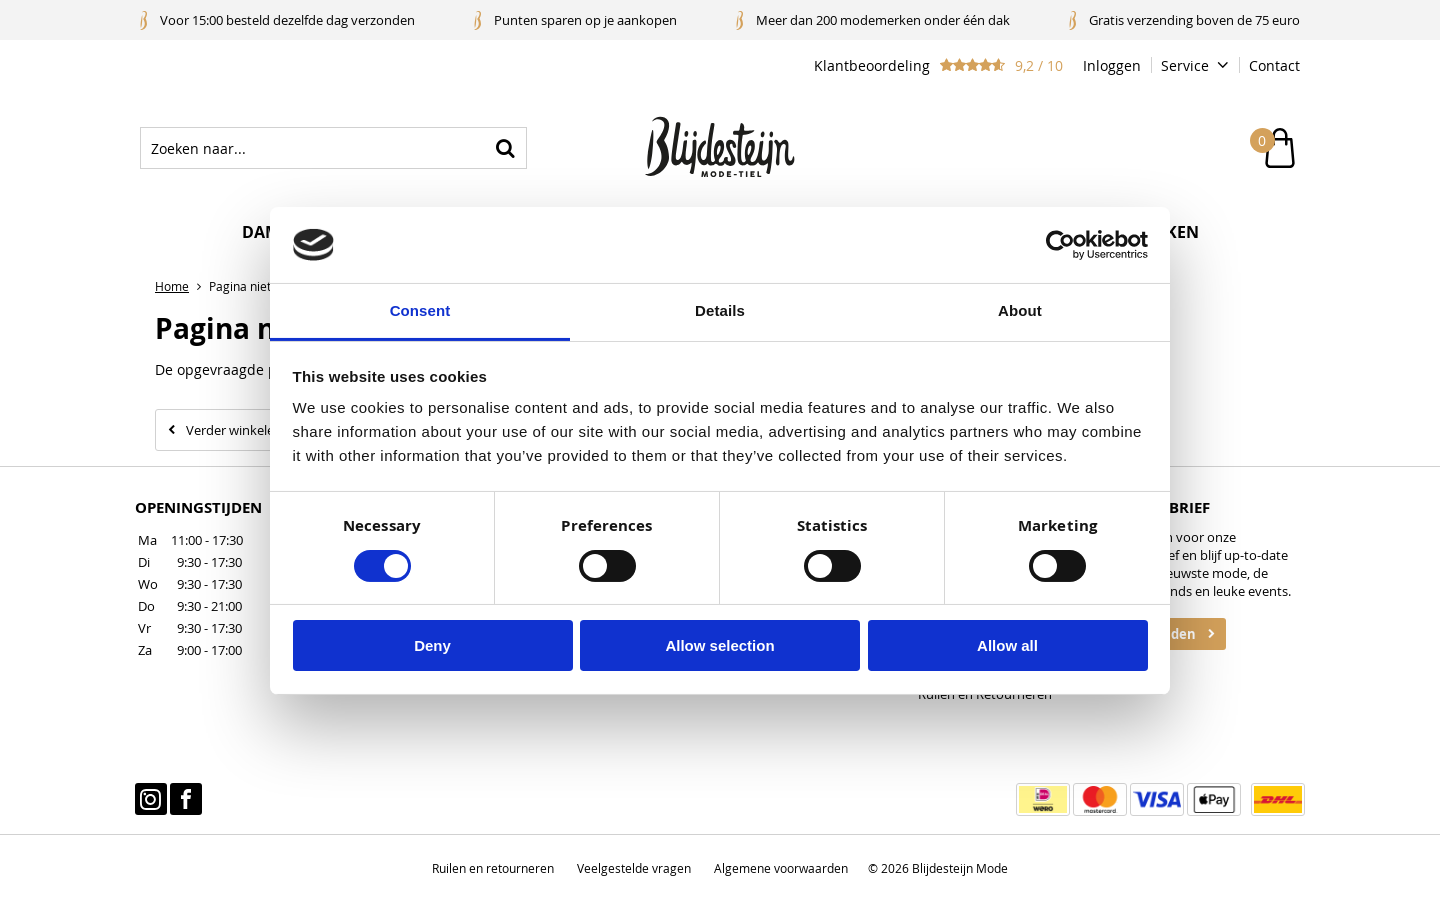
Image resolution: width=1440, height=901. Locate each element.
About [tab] (1020, 310)
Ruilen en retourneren (493, 868)
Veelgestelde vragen (634, 868)
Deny (432, 645)
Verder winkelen (234, 430)
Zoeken (506, 148)
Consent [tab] (420, 310)
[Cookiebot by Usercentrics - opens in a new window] (1060, 245)
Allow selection (719, 645)
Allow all (1007, 645)
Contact (1274, 65)
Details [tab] (720, 310)
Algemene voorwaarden (781, 868)
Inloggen (1112, 65)
